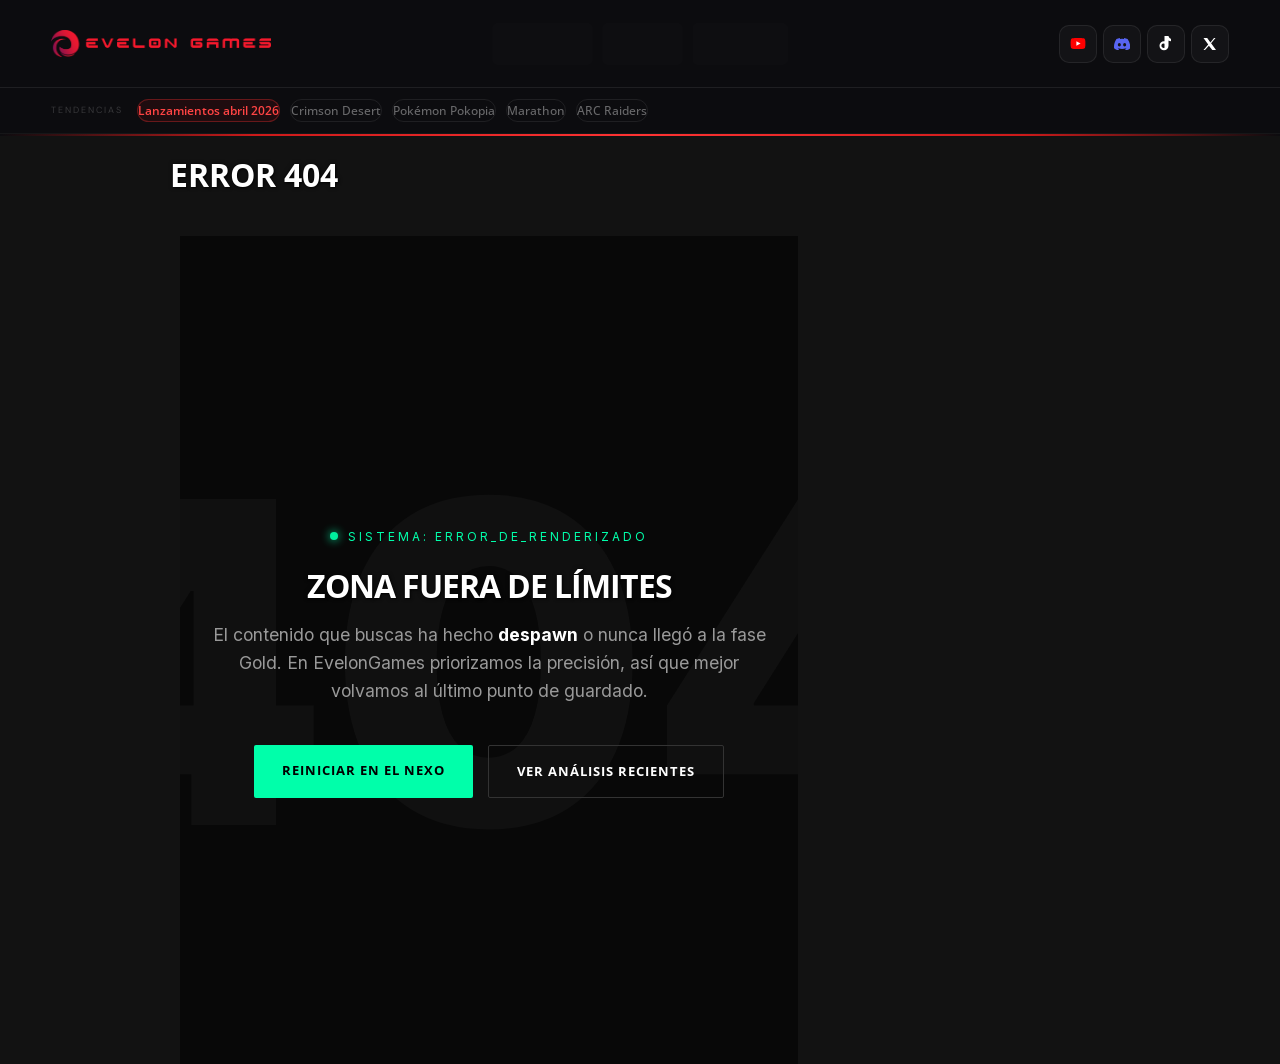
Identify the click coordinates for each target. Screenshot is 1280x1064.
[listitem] (1078, 44)
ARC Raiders (612, 110)
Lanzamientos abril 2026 (208, 110)
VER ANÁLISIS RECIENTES (606, 771)
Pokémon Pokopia (444, 110)
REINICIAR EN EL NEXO (363, 770)
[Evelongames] (161, 44)
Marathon (536, 110)
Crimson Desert (336, 110)
